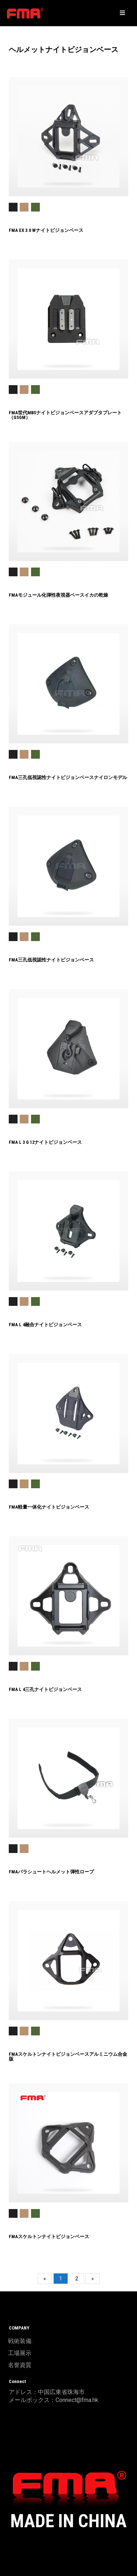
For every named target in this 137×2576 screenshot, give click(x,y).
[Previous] (45, 2278)
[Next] (92, 2278)
